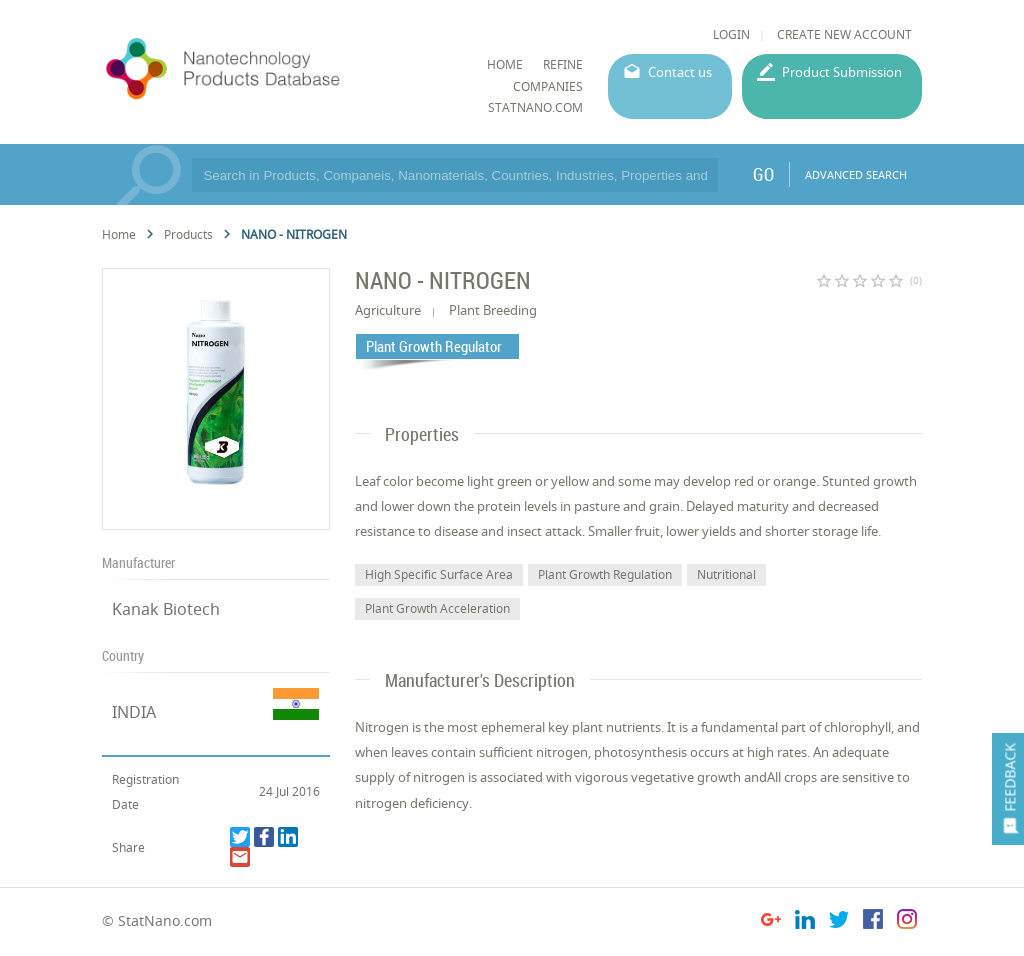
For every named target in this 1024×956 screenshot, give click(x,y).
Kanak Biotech (166, 609)
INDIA (134, 712)
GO (763, 174)
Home (119, 234)
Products (188, 234)
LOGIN (731, 34)
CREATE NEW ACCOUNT (844, 34)
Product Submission (842, 72)
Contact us (680, 72)
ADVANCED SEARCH (856, 174)
